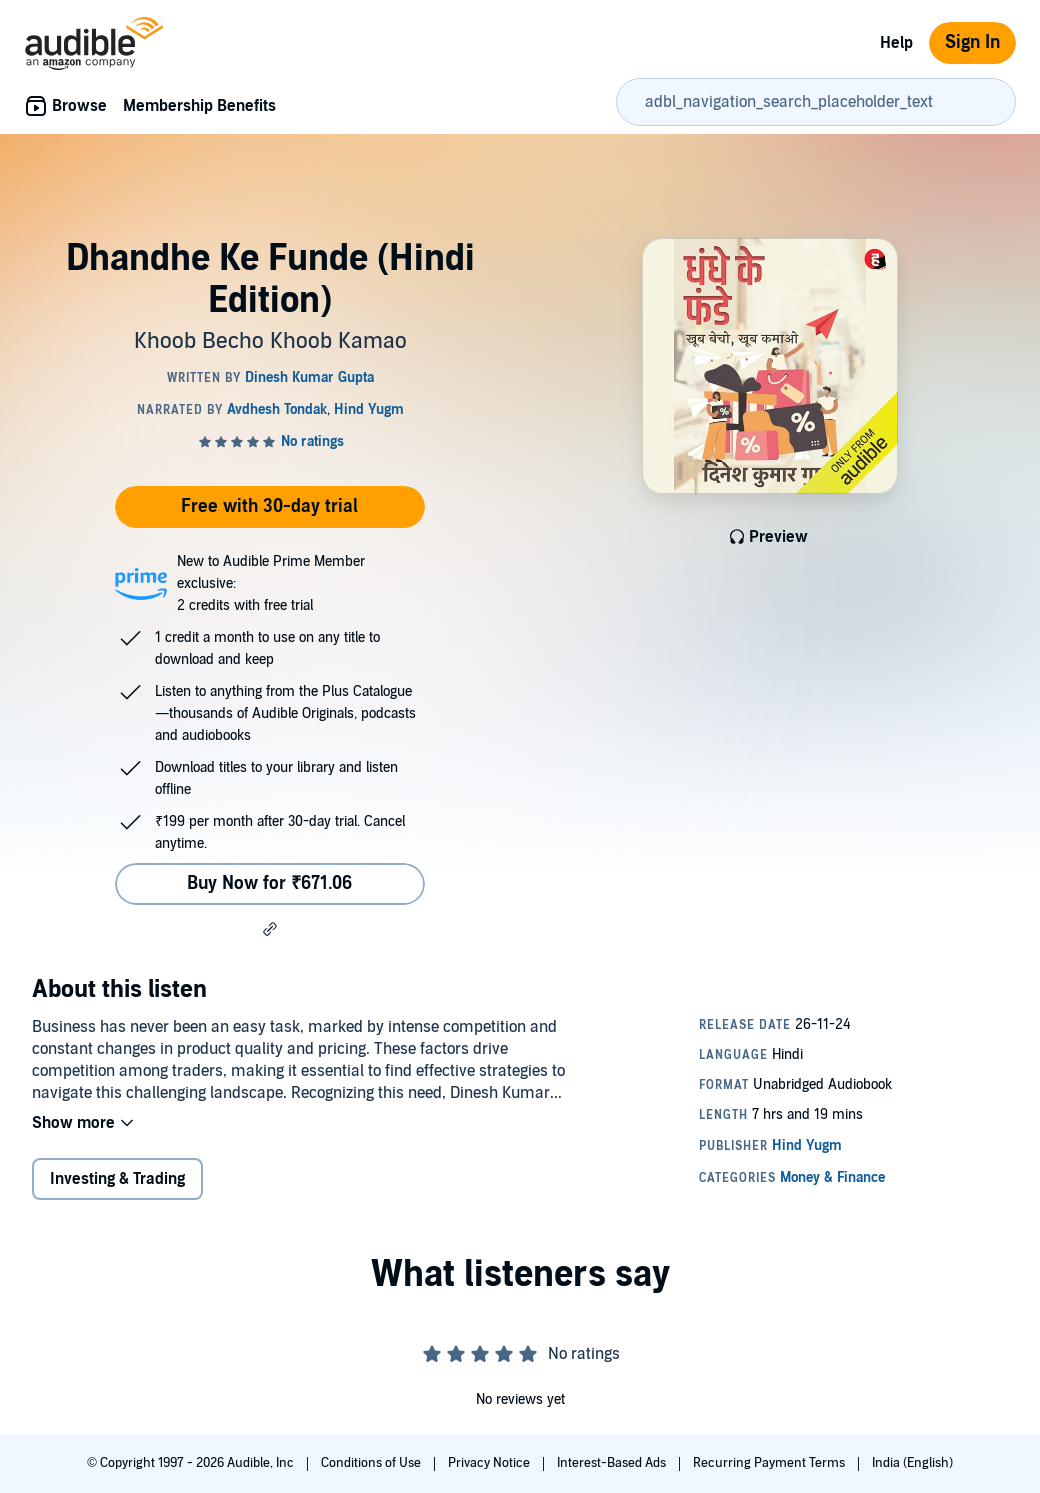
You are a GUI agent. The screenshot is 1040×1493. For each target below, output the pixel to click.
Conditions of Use (372, 1463)
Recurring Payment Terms (770, 1463)
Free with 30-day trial (269, 506)
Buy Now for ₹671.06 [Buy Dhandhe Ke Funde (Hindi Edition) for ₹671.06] (269, 883)
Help (896, 43)
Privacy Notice (490, 1463)
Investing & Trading (117, 1179)
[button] (270, 929)
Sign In (972, 42)
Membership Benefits (199, 106)
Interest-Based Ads (613, 1463)
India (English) (912, 1463)
